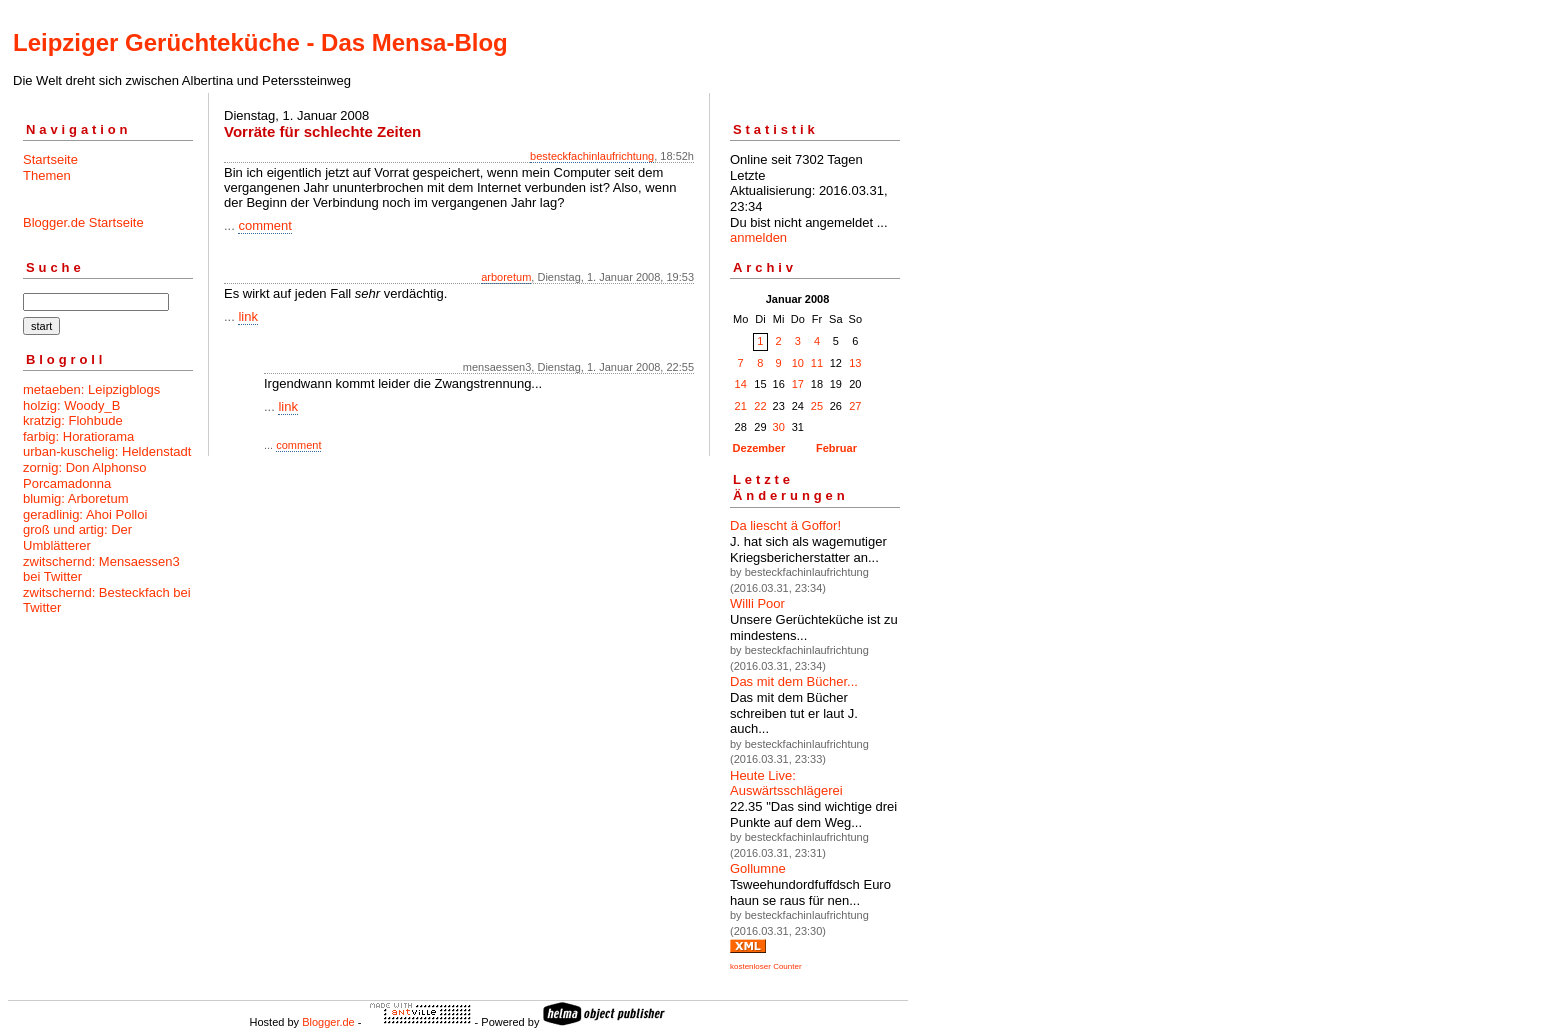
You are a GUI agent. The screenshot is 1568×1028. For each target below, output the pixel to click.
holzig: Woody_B (71, 405)
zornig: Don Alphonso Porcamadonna (85, 475)
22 (760, 406)
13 (855, 363)
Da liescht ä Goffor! (785, 525)
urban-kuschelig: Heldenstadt (107, 451)
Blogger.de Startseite (83, 222)
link (248, 316)
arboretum (506, 277)
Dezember (759, 448)
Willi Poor (757, 603)
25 (817, 406)
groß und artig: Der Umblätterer (77, 537)
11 (817, 363)
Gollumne (758, 868)
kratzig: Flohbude (73, 420)
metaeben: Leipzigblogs (91, 389)
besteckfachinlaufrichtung (592, 156)
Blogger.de (328, 1022)
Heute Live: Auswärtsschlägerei (786, 783)
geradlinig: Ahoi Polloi (85, 514)
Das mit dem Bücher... (794, 681)
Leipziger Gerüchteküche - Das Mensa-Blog (260, 42)
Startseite (50, 159)
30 (779, 427)
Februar (836, 448)
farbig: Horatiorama (78, 436)
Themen (47, 175)
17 (798, 384)
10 (798, 363)
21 (741, 406)
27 (855, 406)
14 (741, 384)
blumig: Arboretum (76, 498)
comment (264, 225)
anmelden (758, 237)
